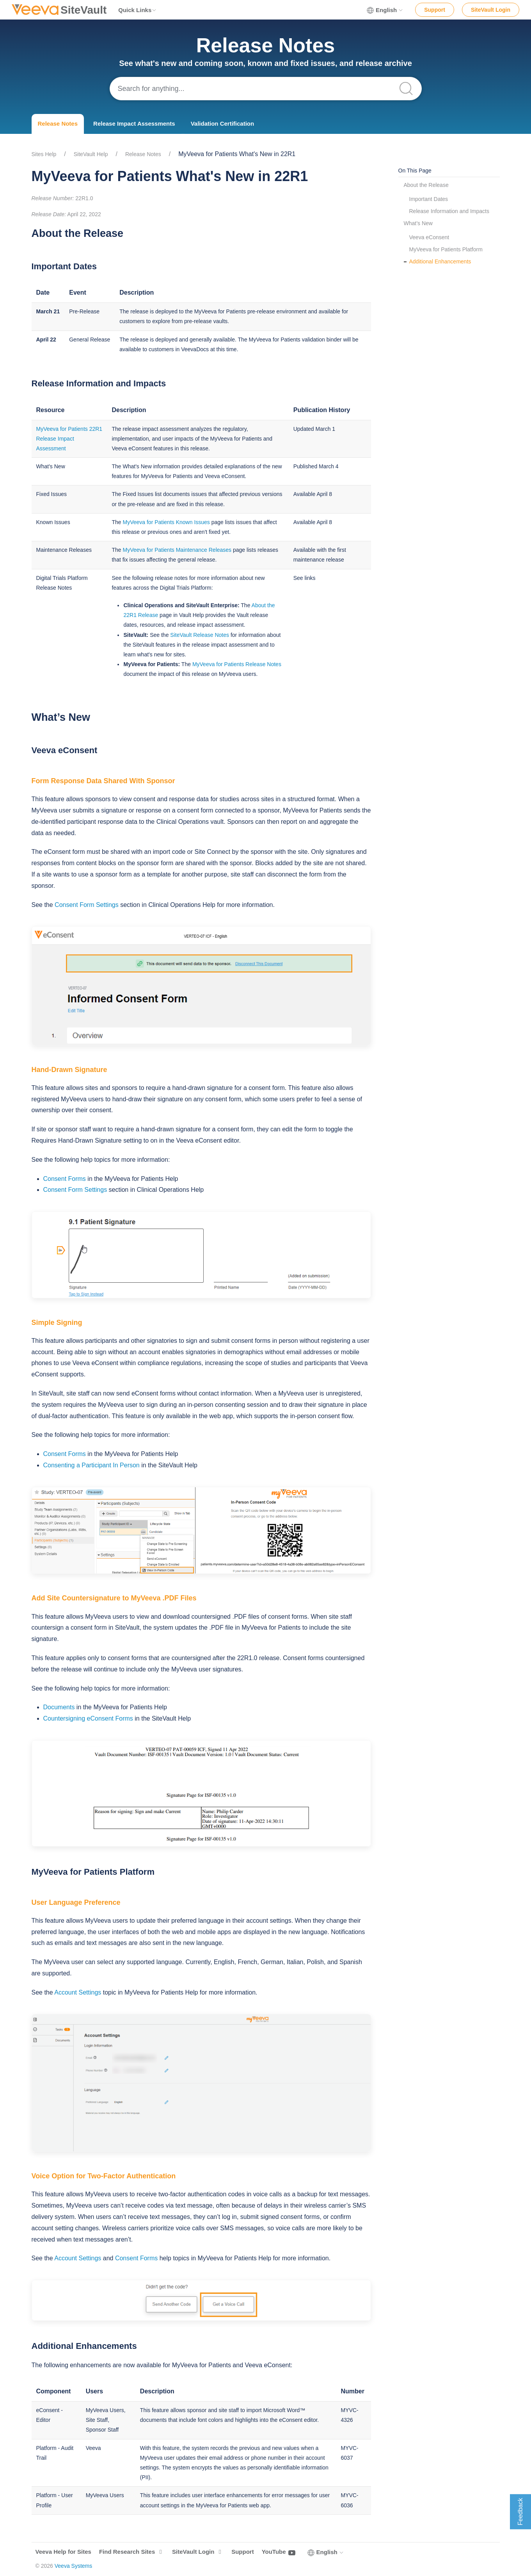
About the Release (426, 185)
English (385, 10)
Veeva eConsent (429, 237)
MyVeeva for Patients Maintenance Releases (177, 550)
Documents (59, 1707)
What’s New (418, 223)
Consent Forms (64, 1178)
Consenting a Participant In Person (91, 1465)
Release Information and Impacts (449, 211)
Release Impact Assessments (134, 123)
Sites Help (44, 154)
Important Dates (428, 199)
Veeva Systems (73, 2566)
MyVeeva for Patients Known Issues (166, 522)
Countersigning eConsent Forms (88, 1718)
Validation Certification (222, 123)
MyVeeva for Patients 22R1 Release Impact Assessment (69, 439)
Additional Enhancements (440, 261)
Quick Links (137, 10)
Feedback (520, 2511)
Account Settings (77, 1992)
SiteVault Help (91, 154)
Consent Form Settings (87, 904)
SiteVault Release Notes (199, 635)
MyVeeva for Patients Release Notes (236, 664)
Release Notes (58, 123)
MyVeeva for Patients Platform (446, 249)
